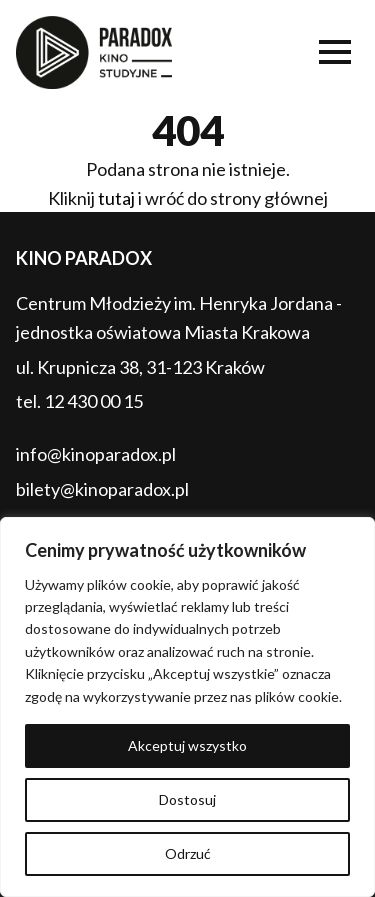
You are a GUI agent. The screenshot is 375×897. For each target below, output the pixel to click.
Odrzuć (188, 853)
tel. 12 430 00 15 (79, 401)
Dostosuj (187, 799)
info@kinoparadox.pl (96, 454)
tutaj (116, 198)
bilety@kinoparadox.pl (102, 489)
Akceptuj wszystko (187, 745)
